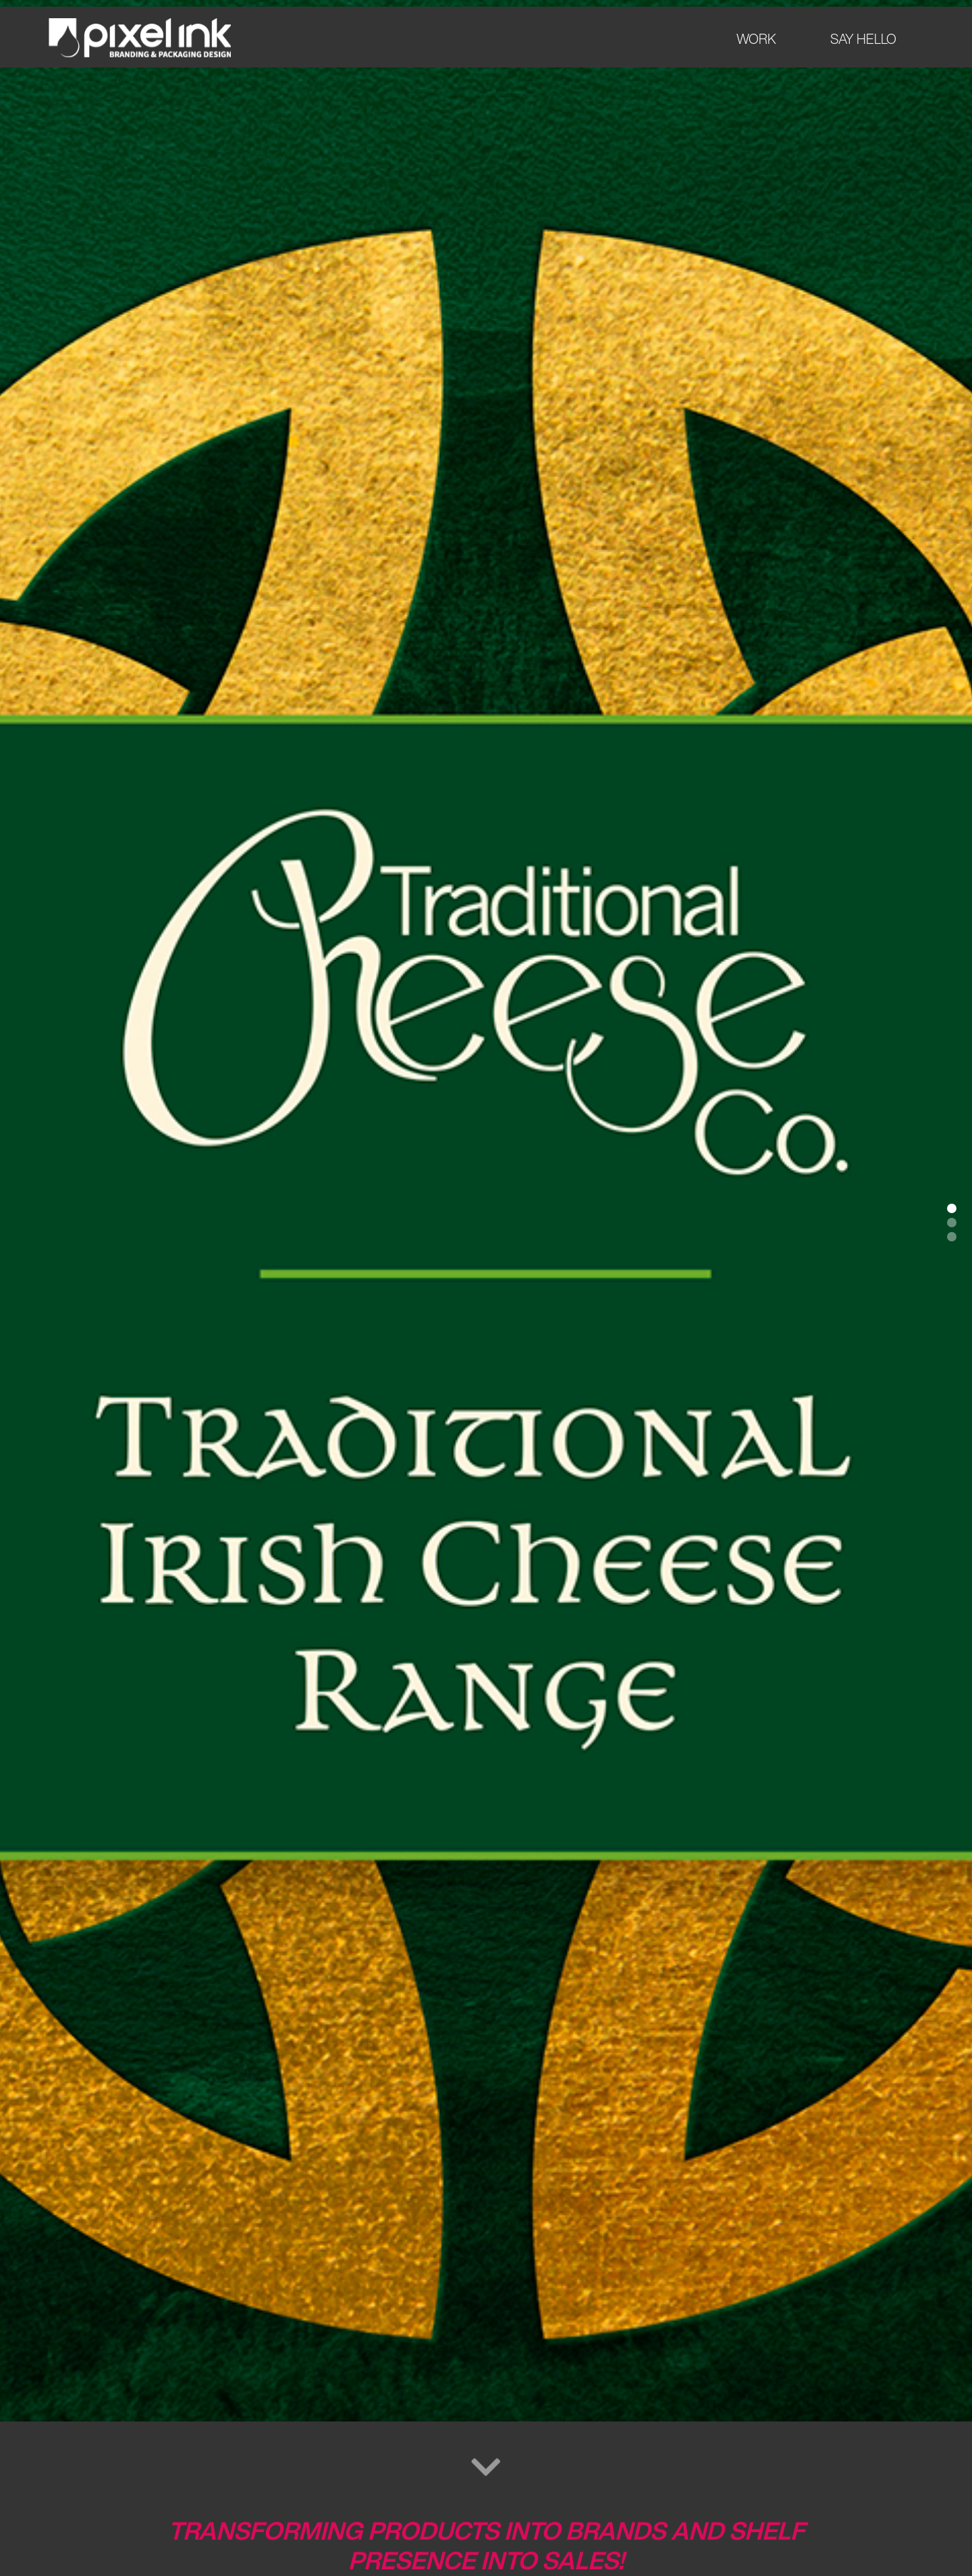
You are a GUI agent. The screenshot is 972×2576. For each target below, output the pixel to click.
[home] (140, 37)
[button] (951, 1208)
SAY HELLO (863, 39)
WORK (756, 39)
